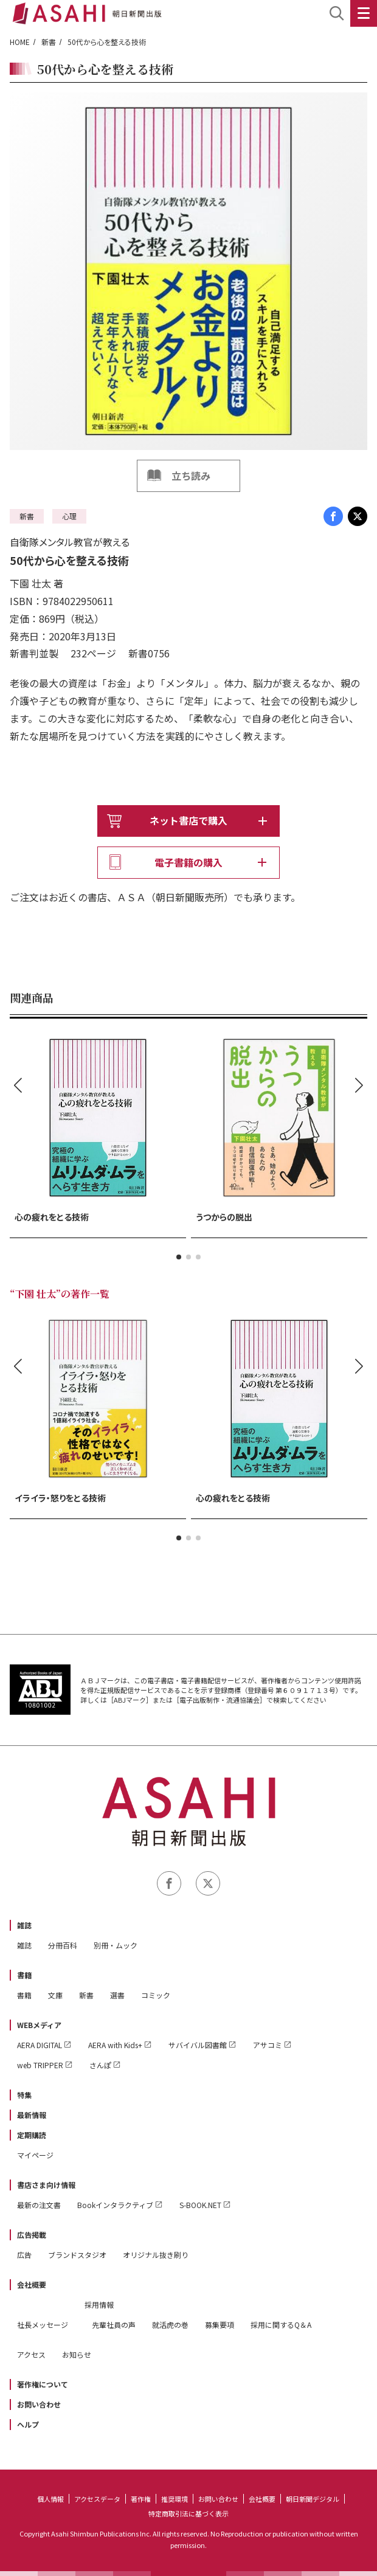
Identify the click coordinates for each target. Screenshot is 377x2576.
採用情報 (99, 2304)
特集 (24, 2095)
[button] (178, 1257)
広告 (24, 2254)
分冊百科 (62, 1945)
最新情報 (31, 2115)
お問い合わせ (39, 2404)
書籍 (24, 1975)
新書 (48, 41)
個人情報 (50, 2499)
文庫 (55, 1995)
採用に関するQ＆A (281, 2324)
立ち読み (190, 475)
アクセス (31, 2354)
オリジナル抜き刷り (155, 2254)
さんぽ (100, 2065)
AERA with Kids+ (115, 2045)
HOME (20, 41)
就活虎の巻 (170, 2324)
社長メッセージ (42, 2324)
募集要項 (219, 2324)
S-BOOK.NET (200, 2205)
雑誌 (24, 1925)
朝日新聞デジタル (312, 2499)
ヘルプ (28, 2424)
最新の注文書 (39, 2205)
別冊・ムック (115, 1945)
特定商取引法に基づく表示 (188, 2513)
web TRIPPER (40, 2065)
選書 (117, 1995)
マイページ (35, 2155)
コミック (155, 1995)
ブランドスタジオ (77, 2254)
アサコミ (267, 2045)
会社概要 (31, 2284)
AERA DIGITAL (39, 2045)
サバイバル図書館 (197, 2045)
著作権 (141, 2499)
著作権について (42, 2384)
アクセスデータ (97, 2499)
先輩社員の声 (114, 2324)
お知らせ (76, 2354)
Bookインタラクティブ (115, 2205)
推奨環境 (174, 2499)
